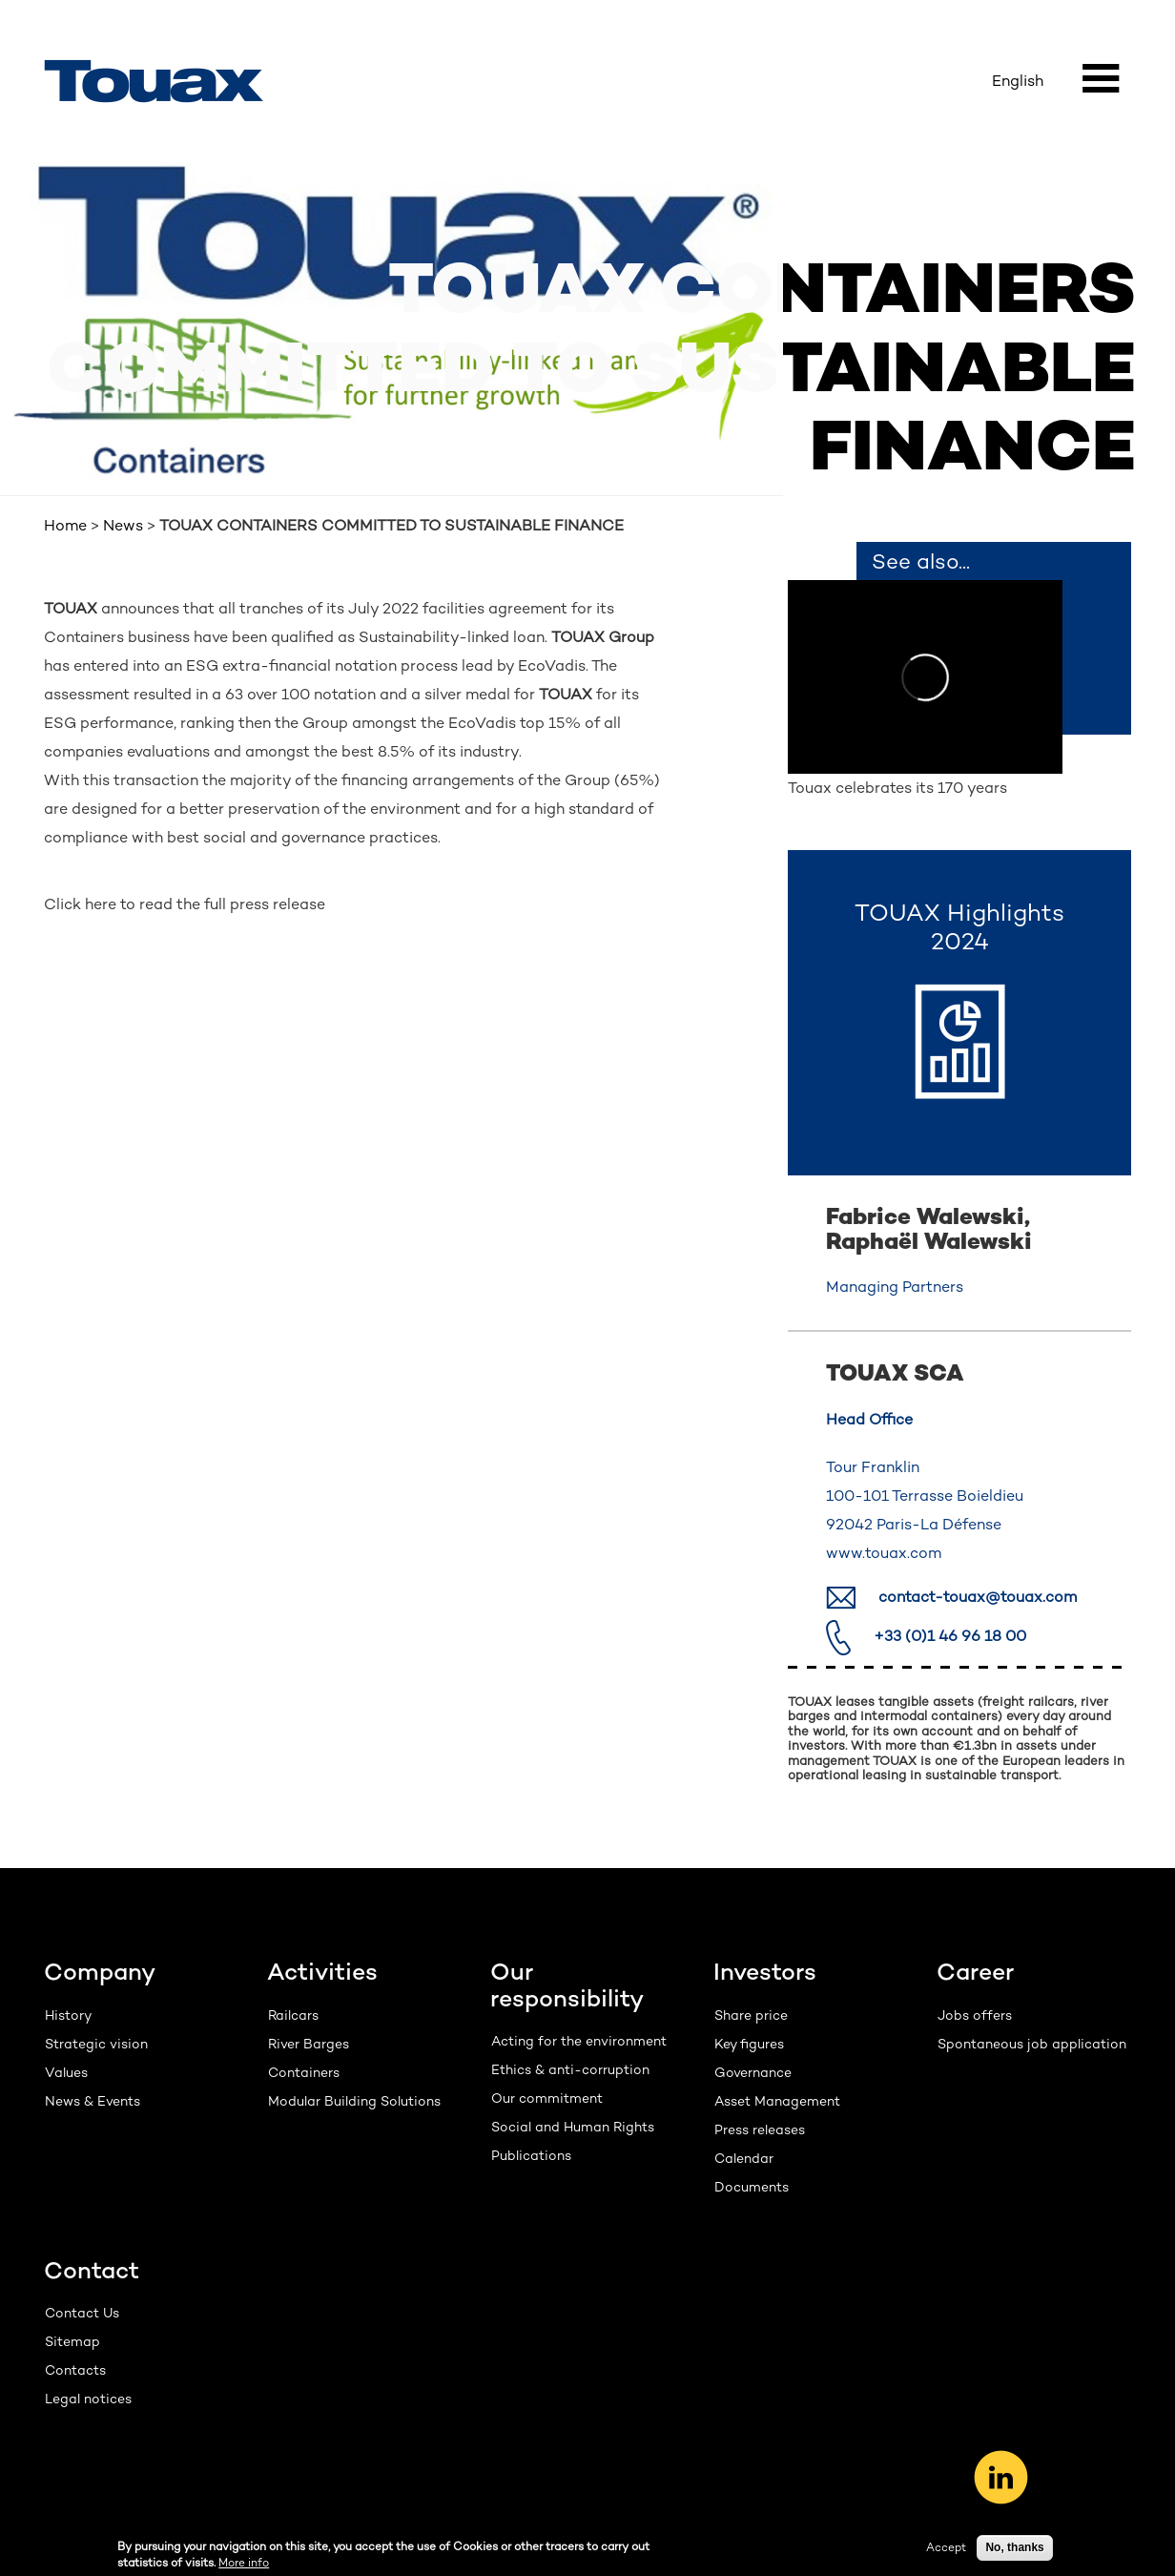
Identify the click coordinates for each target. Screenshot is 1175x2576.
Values (66, 2072)
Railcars (293, 2015)
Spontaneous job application (1032, 2043)
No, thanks (1014, 2548)
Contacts (75, 2370)
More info (243, 2563)
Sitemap (72, 2341)
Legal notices (88, 2398)
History (68, 2015)
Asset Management (777, 2100)
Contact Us (82, 2312)
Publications (531, 2155)
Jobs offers (975, 2015)
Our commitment (547, 2098)
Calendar (743, 2158)
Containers (304, 2072)
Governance (753, 2072)
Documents (751, 2186)
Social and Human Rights (572, 2126)
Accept (946, 2548)
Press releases (759, 2129)
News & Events (92, 2100)
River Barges (308, 2043)
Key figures (749, 2043)
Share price (751, 2015)
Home (65, 525)
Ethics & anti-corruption (570, 2069)
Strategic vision (96, 2043)
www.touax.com (883, 1553)
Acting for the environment (579, 2040)
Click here (80, 904)
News (123, 525)
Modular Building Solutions (354, 2100)
